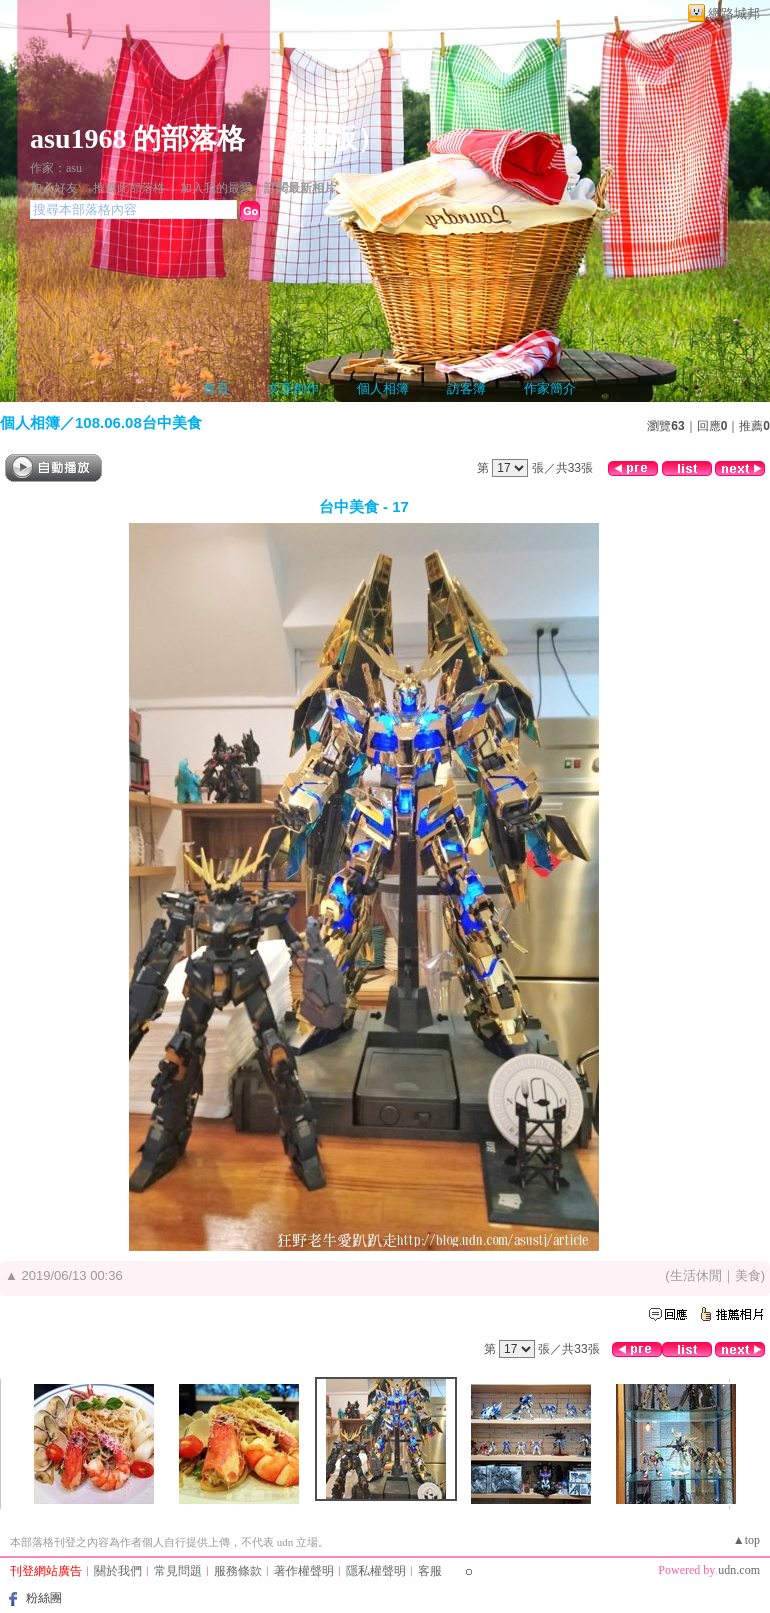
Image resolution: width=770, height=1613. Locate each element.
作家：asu (56, 168)
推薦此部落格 (129, 188)
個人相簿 (383, 388)
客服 (430, 1571)
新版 (329, 138)
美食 (748, 1275)
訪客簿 (466, 388)
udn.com (739, 1570)
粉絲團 (44, 1598)
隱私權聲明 (376, 1571)
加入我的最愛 (216, 188)
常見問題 (178, 1571)
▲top (746, 1540)
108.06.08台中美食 (138, 422)
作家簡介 (550, 388)
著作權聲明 (304, 1571)
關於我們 (118, 1571)
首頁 (216, 388)
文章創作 (293, 388)
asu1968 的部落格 (137, 138)
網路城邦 (734, 13)
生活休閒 (696, 1275)
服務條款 (238, 1571)
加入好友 (54, 188)
